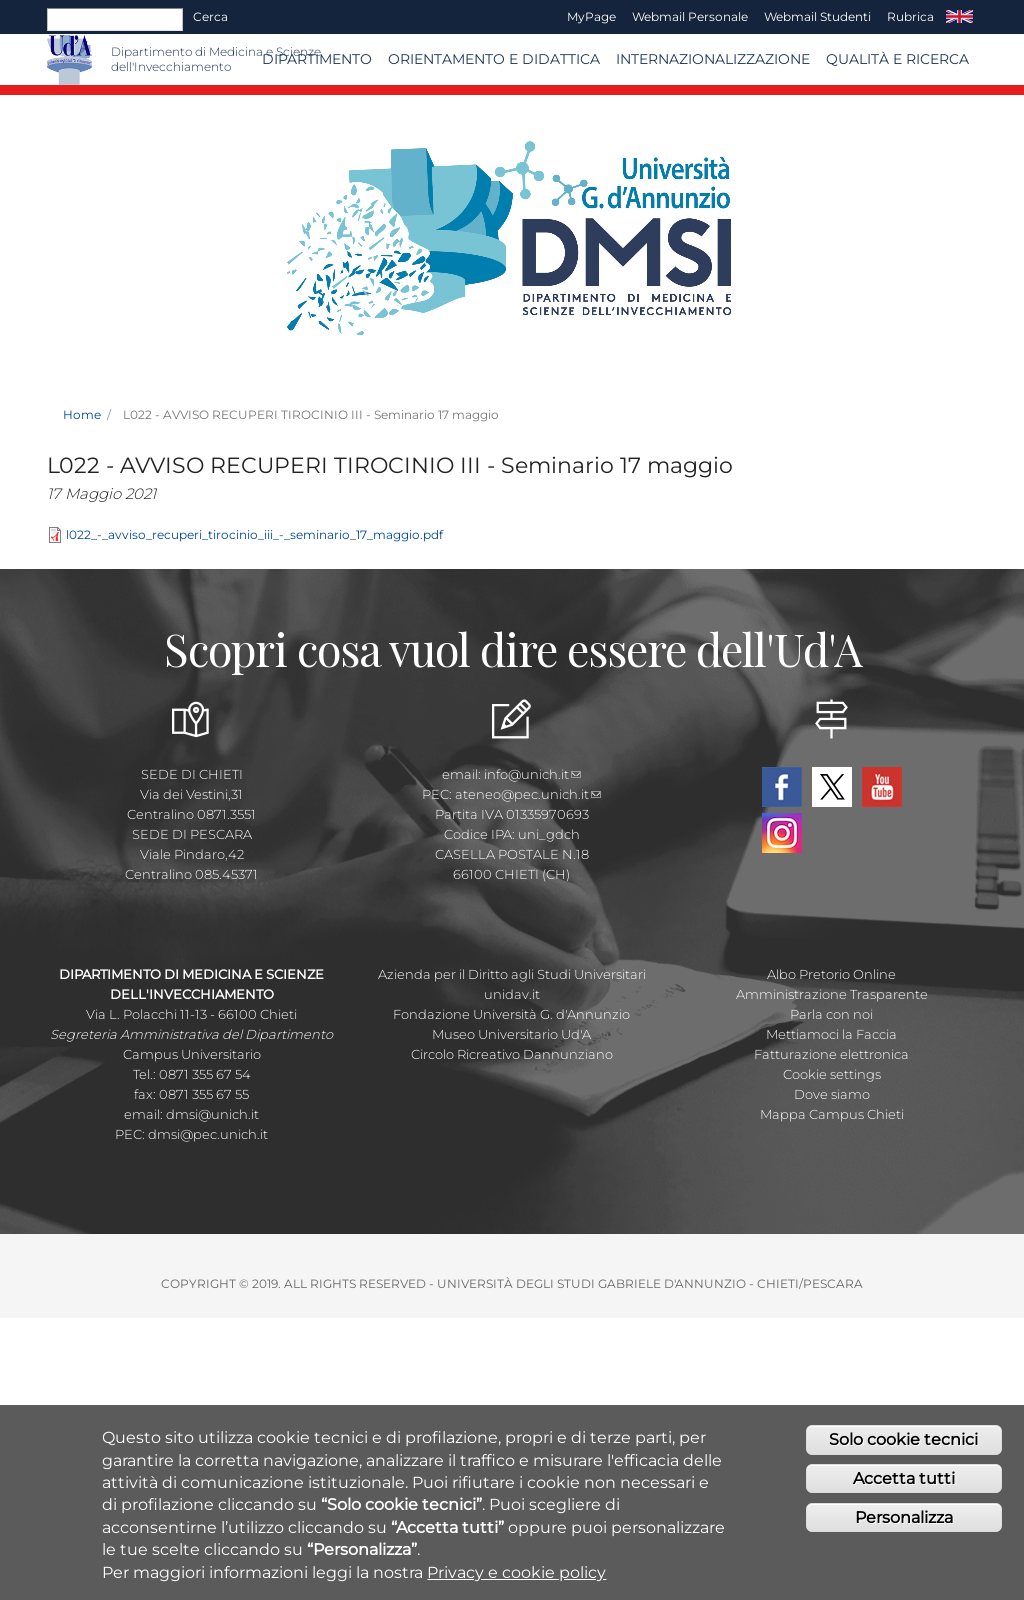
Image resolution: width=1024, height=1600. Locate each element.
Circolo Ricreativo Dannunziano (512, 1054)
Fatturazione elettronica (831, 1054)
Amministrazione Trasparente (832, 994)
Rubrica (910, 16)
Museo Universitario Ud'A (511, 1034)
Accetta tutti (904, 1488)
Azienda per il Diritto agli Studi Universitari (512, 974)
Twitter (832, 787)
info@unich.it (532, 774)
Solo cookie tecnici (903, 1449)
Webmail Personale (690, 16)
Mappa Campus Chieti (832, 1114)
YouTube (882, 787)
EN (959, 17)
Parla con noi (831, 1014)
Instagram (782, 833)
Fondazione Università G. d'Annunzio (511, 1014)
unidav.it (512, 994)
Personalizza (904, 1526)
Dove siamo (832, 1094)
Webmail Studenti (817, 16)
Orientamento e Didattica (494, 59)
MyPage (591, 16)
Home (82, 414)
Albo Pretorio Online (831, 974)
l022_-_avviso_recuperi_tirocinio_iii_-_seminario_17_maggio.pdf (254, 534)
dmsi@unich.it (212, 1114)
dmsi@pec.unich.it (208, 1134)
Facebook (782, 787)
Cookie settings (832, 1074)
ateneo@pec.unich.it (528, 794)
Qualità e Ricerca (897, 59)
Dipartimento (317, 59)
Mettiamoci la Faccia (831, 1034)
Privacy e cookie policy (516, 1581)
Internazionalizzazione (713, 59)
